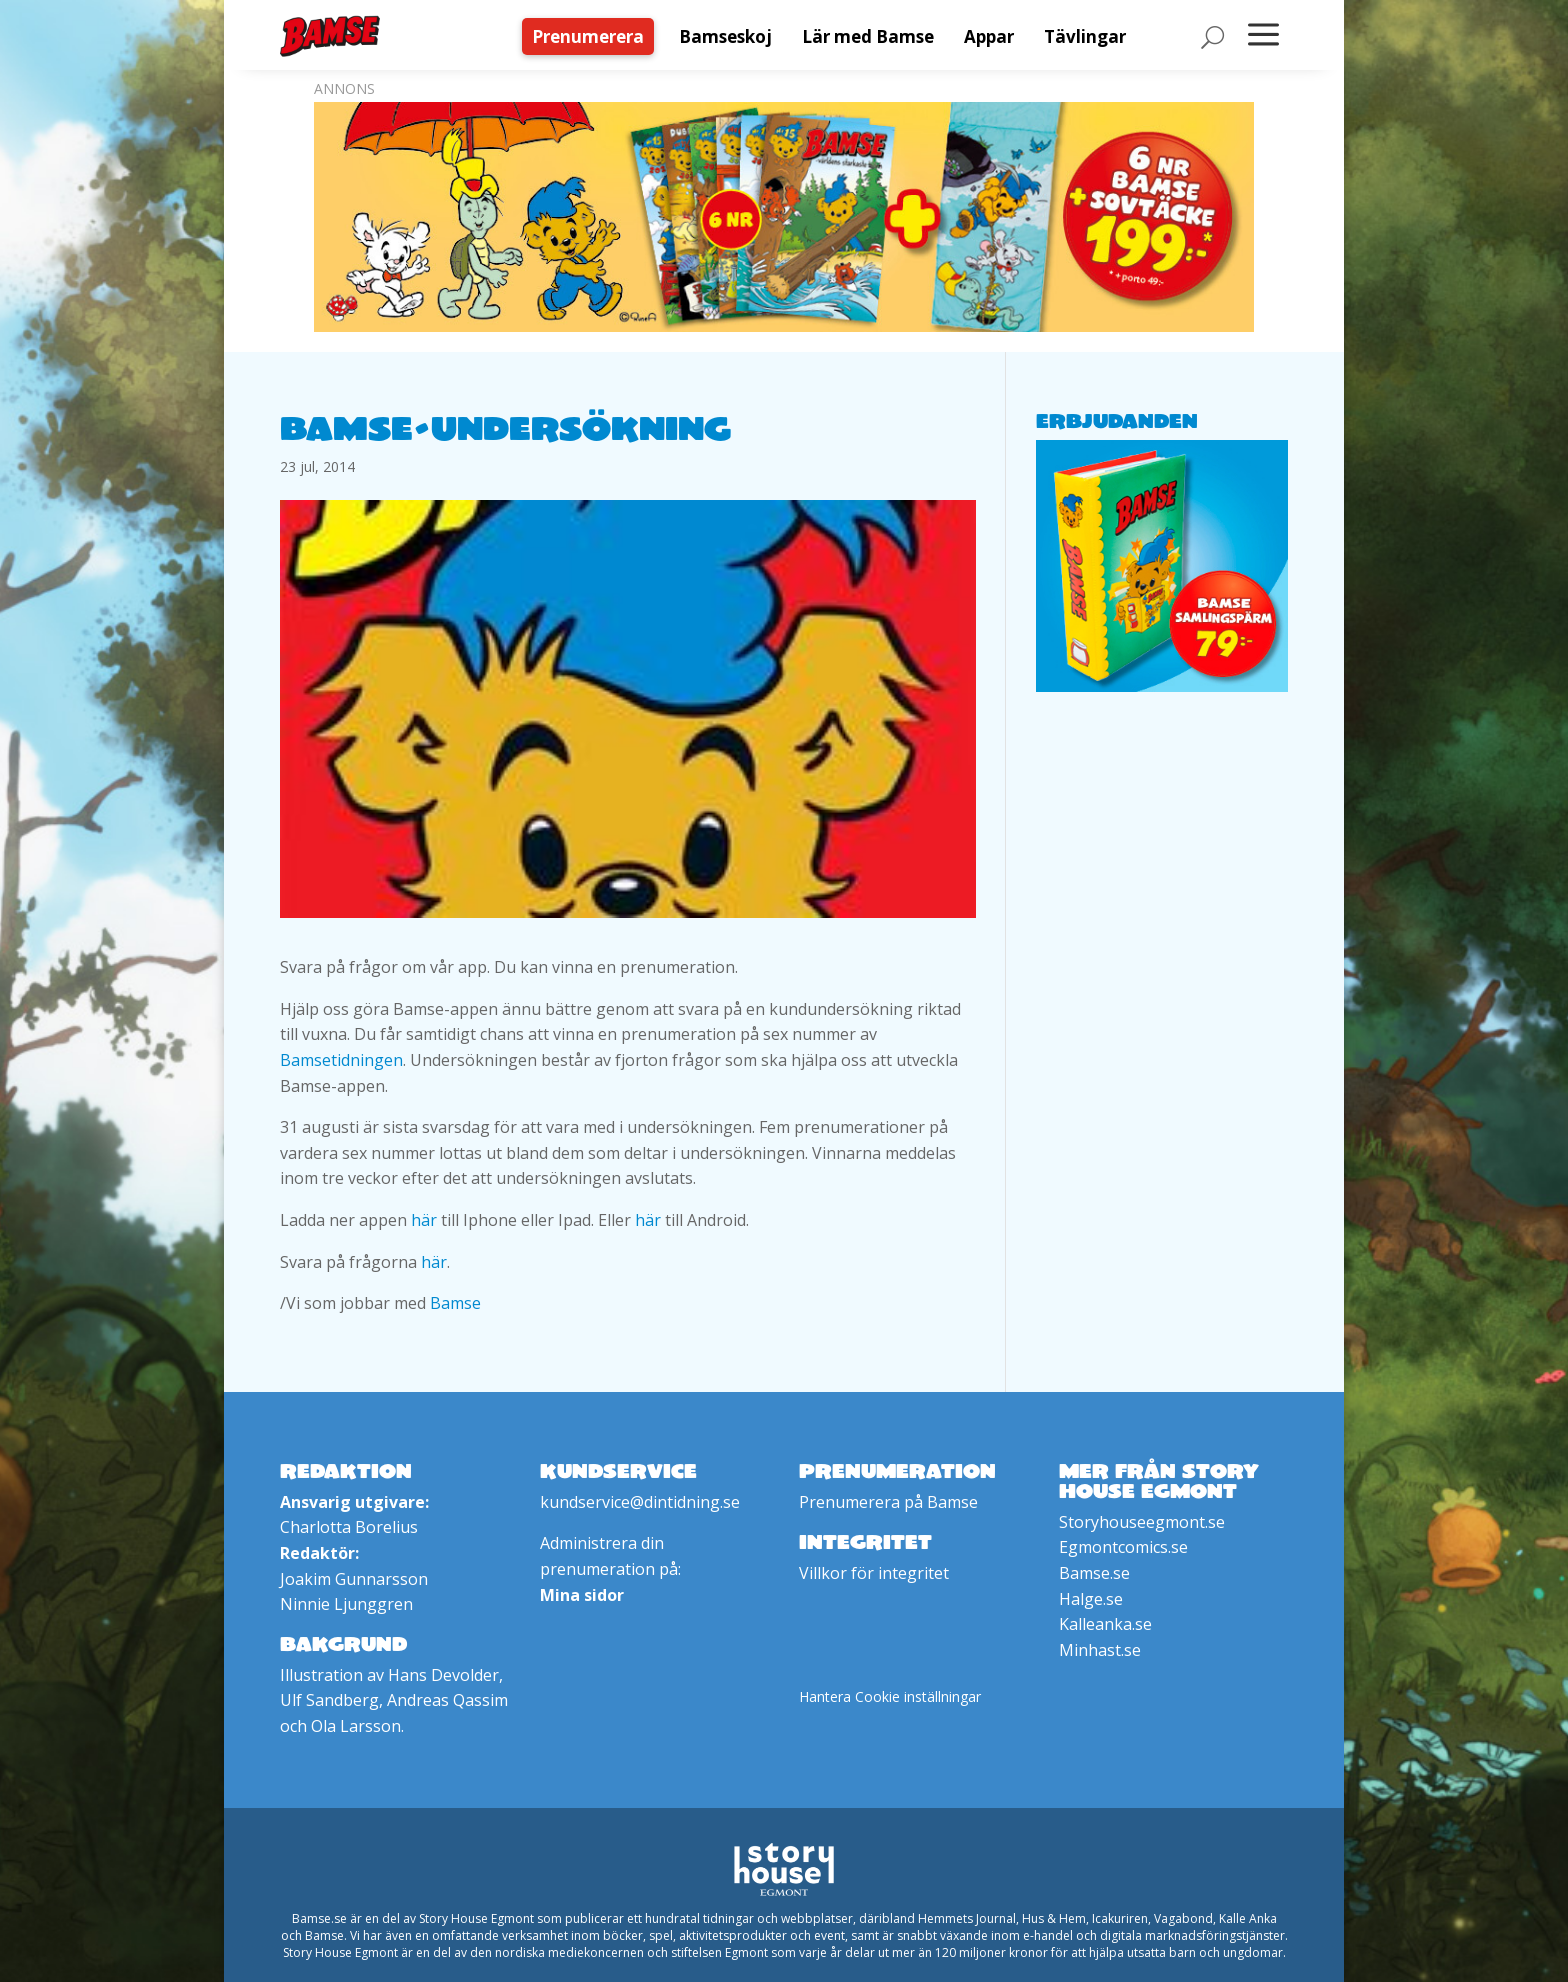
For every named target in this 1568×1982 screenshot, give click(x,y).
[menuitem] (593, 36)
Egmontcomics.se (1123, 1547)
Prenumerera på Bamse (888, 1502)
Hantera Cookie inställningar (890, 1696)
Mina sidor (582, 1595)
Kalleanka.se (1105, 1624)
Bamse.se (1094, 1573)
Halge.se (1091, 1599)
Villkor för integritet (874, 1573)
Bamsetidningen (341, 1060)
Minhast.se (1100, 1650)
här (424, 1220)
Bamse (455, 1303)
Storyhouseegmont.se (1142, 1522)
